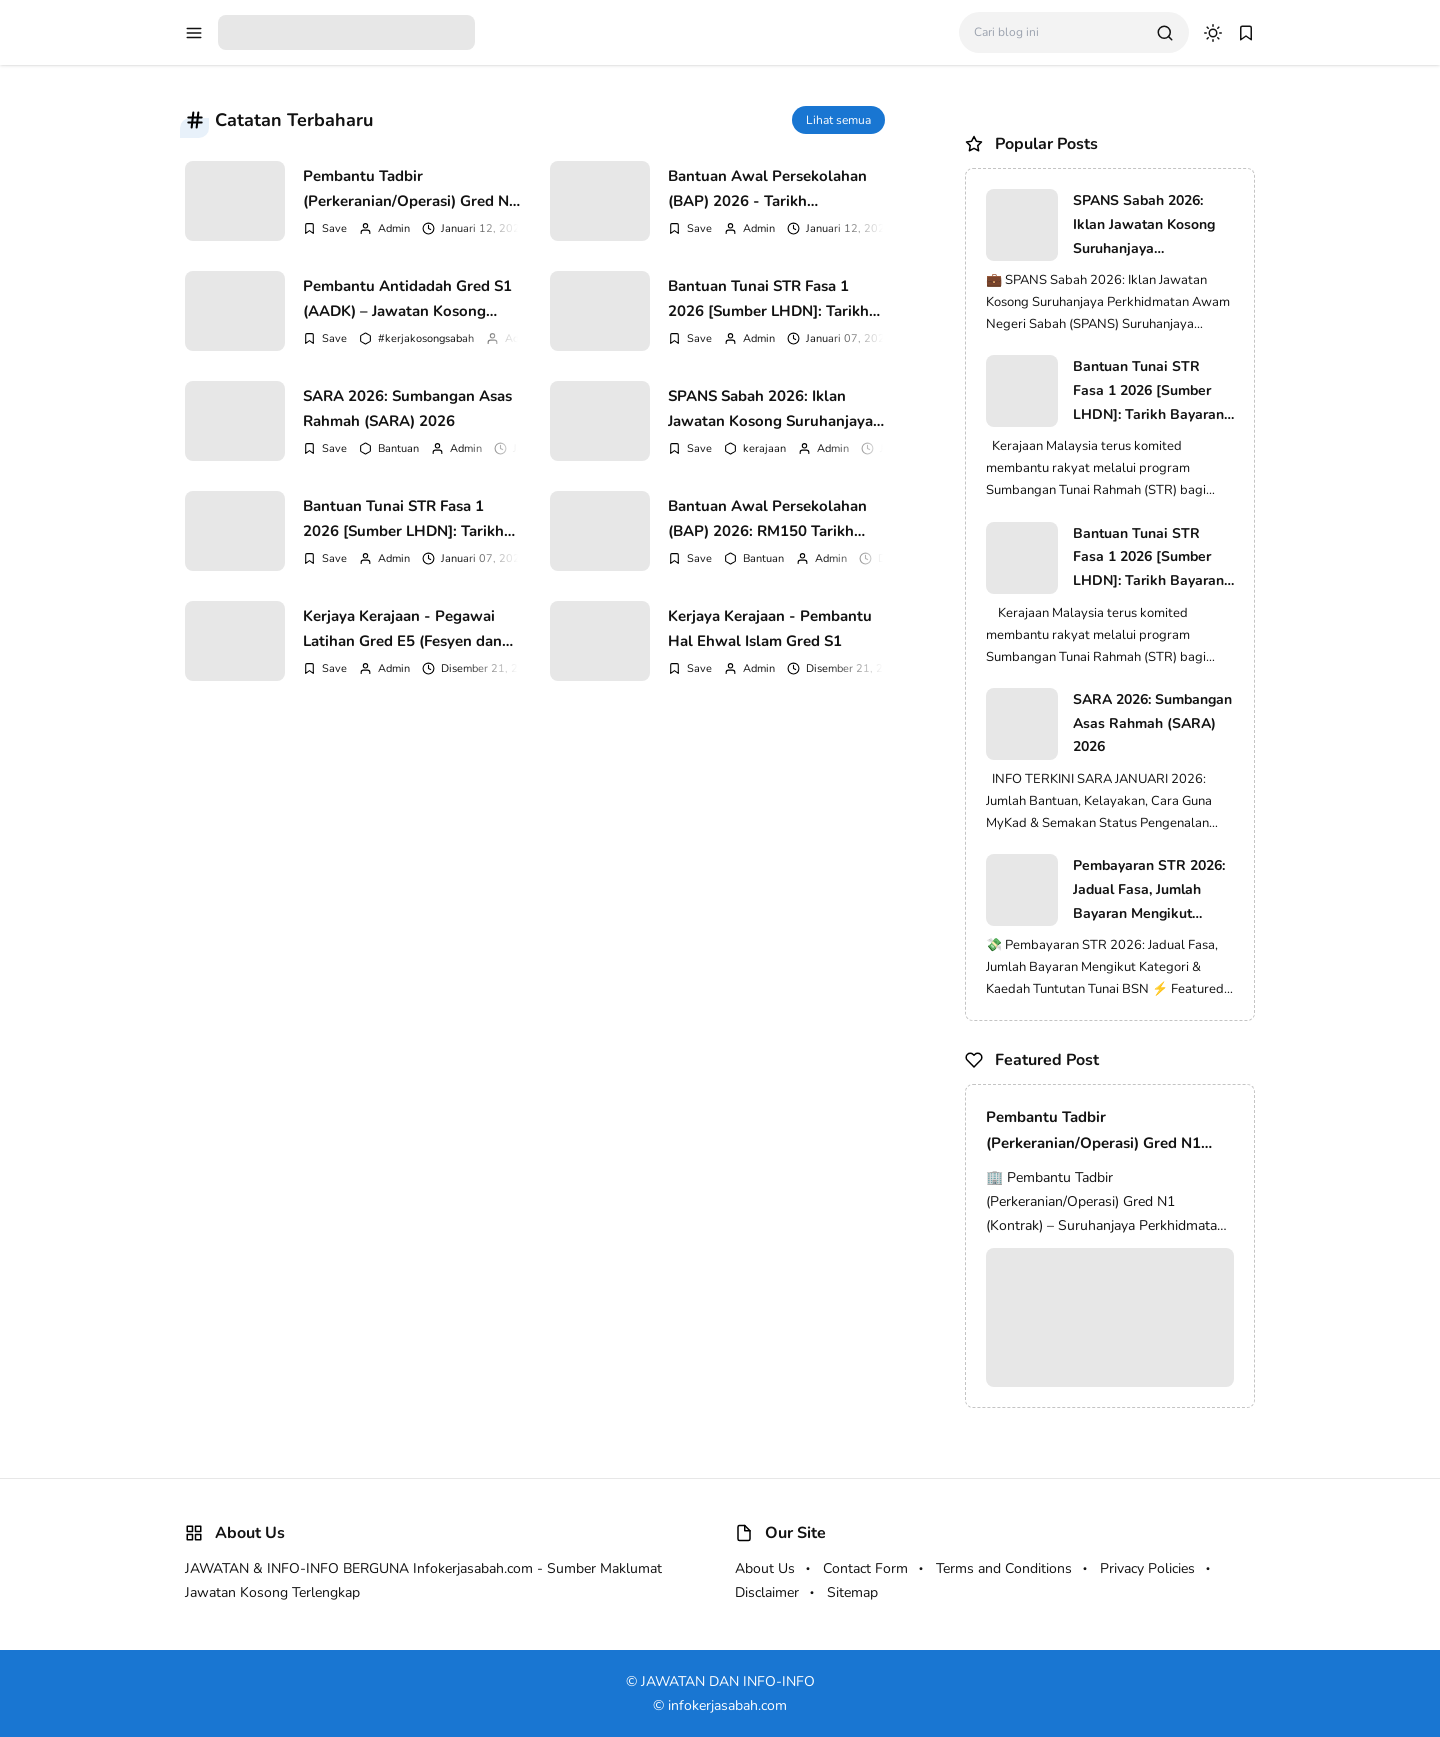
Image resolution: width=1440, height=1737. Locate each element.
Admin (394, 228)
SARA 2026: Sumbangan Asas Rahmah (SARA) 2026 (407, 409)
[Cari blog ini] (1057, 32)
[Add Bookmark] (325, 228)
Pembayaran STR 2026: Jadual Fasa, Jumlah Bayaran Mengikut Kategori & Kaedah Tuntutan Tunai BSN (1149, 890)
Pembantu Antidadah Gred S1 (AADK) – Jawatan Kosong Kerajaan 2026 (407, 299)
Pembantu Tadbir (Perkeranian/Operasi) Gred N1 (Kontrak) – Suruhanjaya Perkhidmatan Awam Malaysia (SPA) (410, 189)
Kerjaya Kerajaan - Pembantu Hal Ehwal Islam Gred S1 (770, 629)
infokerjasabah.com (727, 1705)
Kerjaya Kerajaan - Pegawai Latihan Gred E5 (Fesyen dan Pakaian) (402, 629)
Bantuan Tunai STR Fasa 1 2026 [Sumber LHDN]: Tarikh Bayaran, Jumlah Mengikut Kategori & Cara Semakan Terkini (768, 299)
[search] (1165, 33)
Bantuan (398, 448)
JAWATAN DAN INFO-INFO (728, 1681)
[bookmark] (1246, 33)
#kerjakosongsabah (426, 338)
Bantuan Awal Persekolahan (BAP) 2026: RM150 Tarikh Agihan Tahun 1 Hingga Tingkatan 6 (767, 519)
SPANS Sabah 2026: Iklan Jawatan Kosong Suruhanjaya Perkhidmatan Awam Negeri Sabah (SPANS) (770, 409)
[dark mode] (1213, 33)
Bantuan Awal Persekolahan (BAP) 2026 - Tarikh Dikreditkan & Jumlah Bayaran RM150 (773, 189)
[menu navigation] (194, 33)
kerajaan (764, 448)
